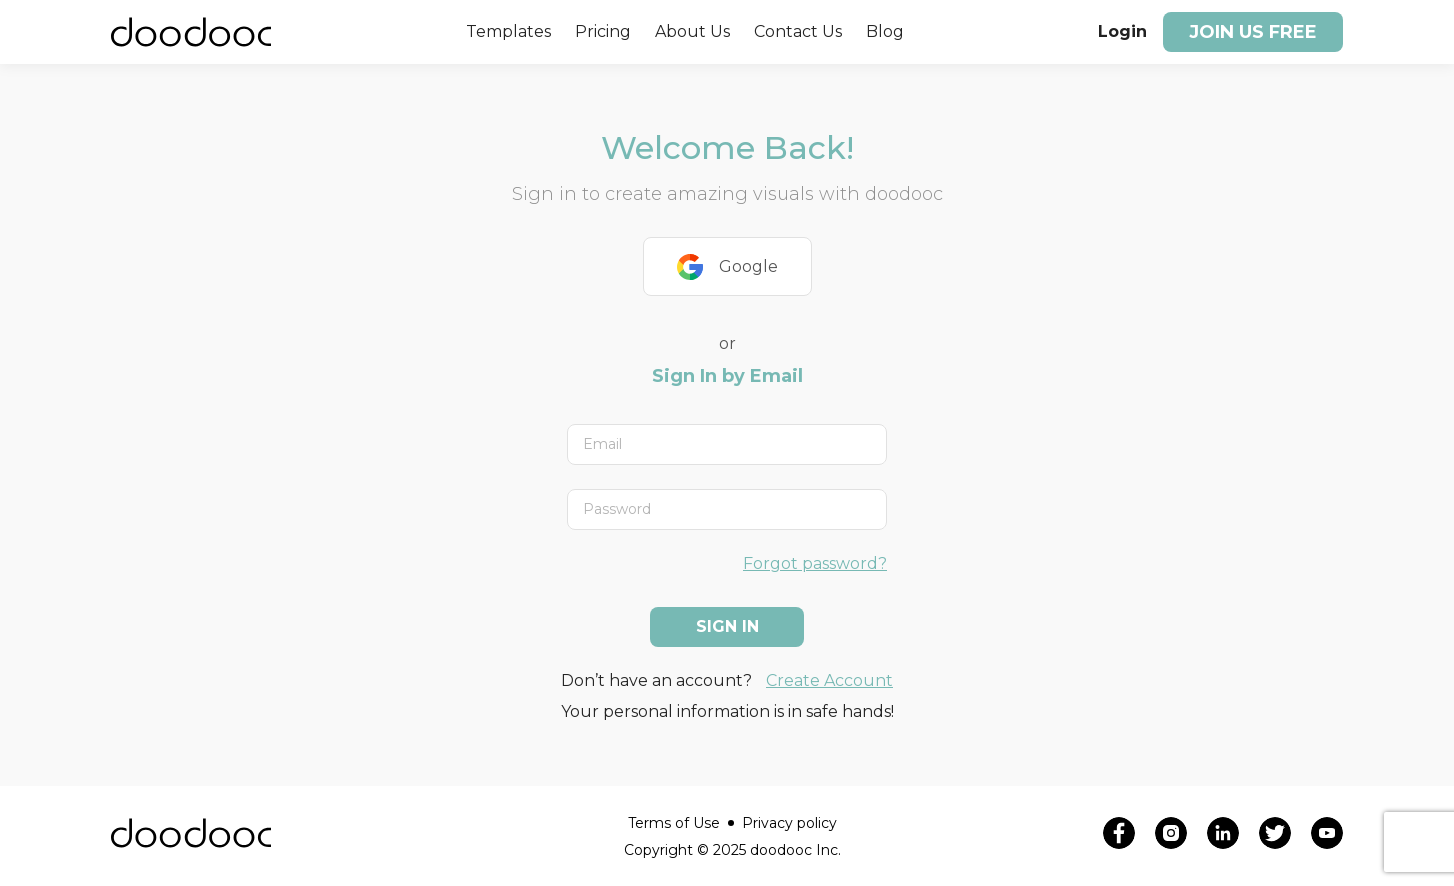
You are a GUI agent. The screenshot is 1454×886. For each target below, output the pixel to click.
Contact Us (798, 31)
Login (1122, 31)
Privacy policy (789, 823)
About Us (692, 31)
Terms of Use (681, 823)
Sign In (727, 626)
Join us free (1253, 32)
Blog (885, 31)
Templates (508, 31)
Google (727, 267)
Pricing (603, 31)
